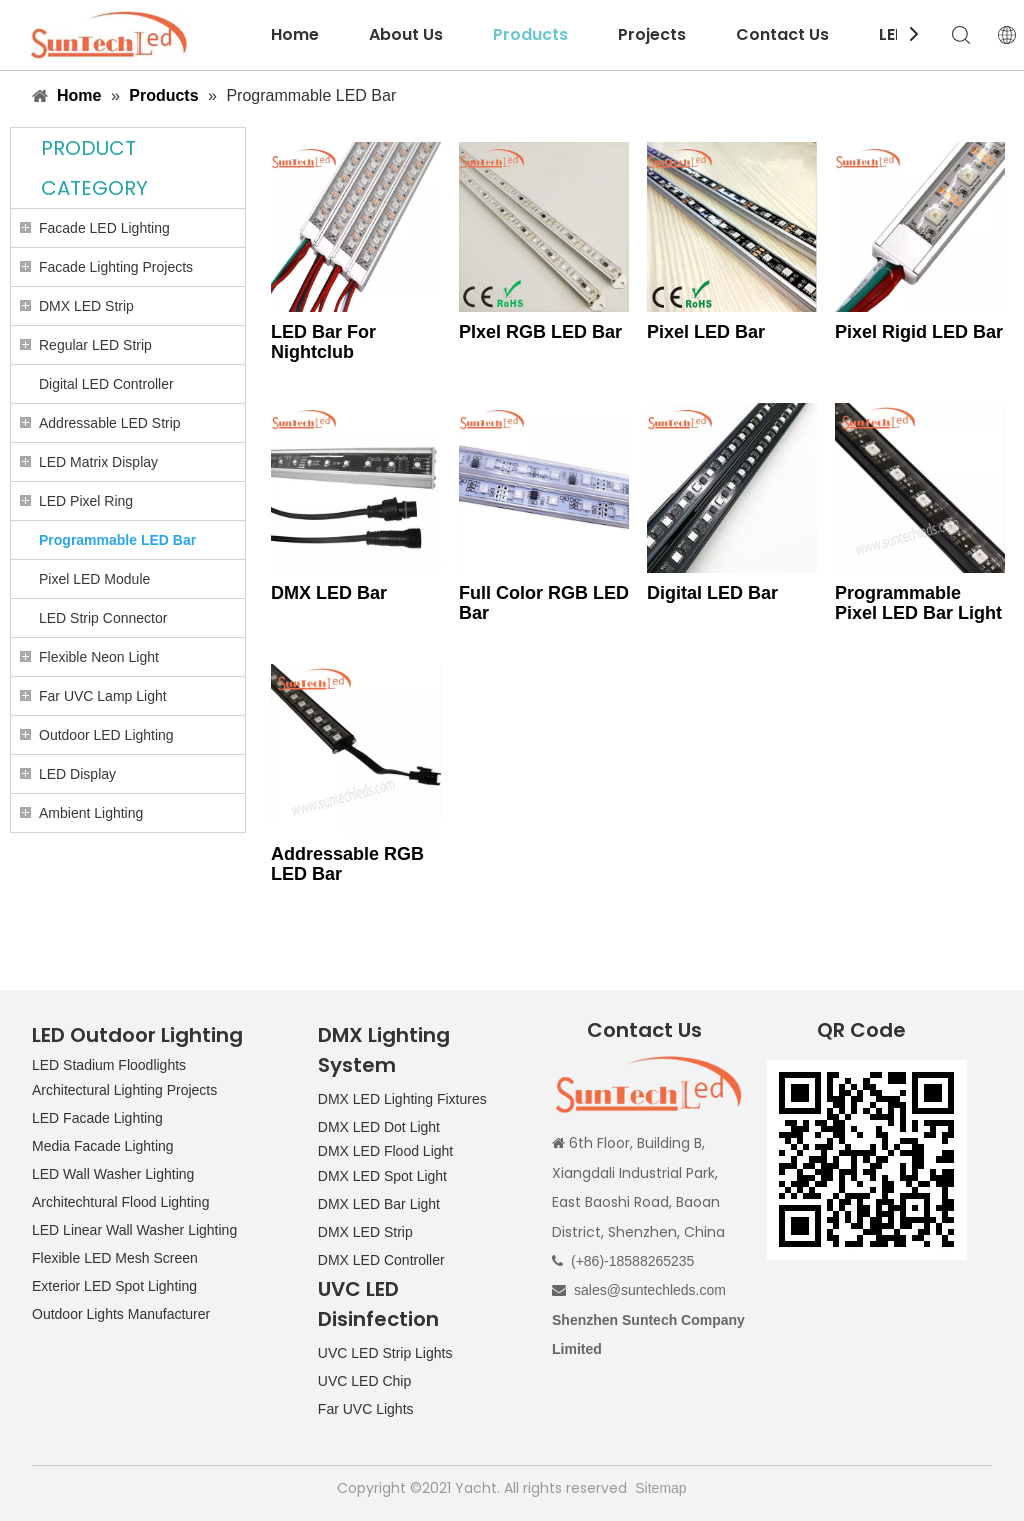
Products (530, 34)
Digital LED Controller (106, 384)
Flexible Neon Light (99, 657)
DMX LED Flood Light (385, 1151)
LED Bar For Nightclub (323, 342)
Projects (652, 34)
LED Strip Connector (103, 618)
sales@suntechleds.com (650, 1290)
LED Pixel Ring (86, 501)
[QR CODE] (867, 1160)
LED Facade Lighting (97, 1118)
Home (295, 34)
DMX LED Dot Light (379, 1127)
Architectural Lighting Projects (124, 1090)
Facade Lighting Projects (116, 267)
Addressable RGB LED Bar (347, 864)
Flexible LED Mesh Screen (115, 1258)
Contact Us (782, 34)
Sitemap (660, 1488)
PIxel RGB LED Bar (540, 332)
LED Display (77, 774)
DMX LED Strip (86, 306)
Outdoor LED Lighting (106, 735)
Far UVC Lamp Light (103, 696)
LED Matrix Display (98, 462)
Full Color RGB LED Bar (544, 603)
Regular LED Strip (95, 345)
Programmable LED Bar (117, 540)
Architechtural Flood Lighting (120, 1202)
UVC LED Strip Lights (385, 1353)
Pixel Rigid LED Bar (919, 332)
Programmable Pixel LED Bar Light (918, 603)
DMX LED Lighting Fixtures (402, 1099)
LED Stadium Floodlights (109, 1065)
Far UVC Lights (366, 1409)
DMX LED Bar (329, 593)
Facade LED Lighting (104, 228)
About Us (406, 34)
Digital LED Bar (712, 593)
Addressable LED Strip (110, 423)
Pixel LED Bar (706, 332)
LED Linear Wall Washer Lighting (134, 1230)
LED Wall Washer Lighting (113, 1174)
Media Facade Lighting (103, 1146)
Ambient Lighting (91, 813)
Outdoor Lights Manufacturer (121, 1314)
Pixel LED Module (94, 579)
